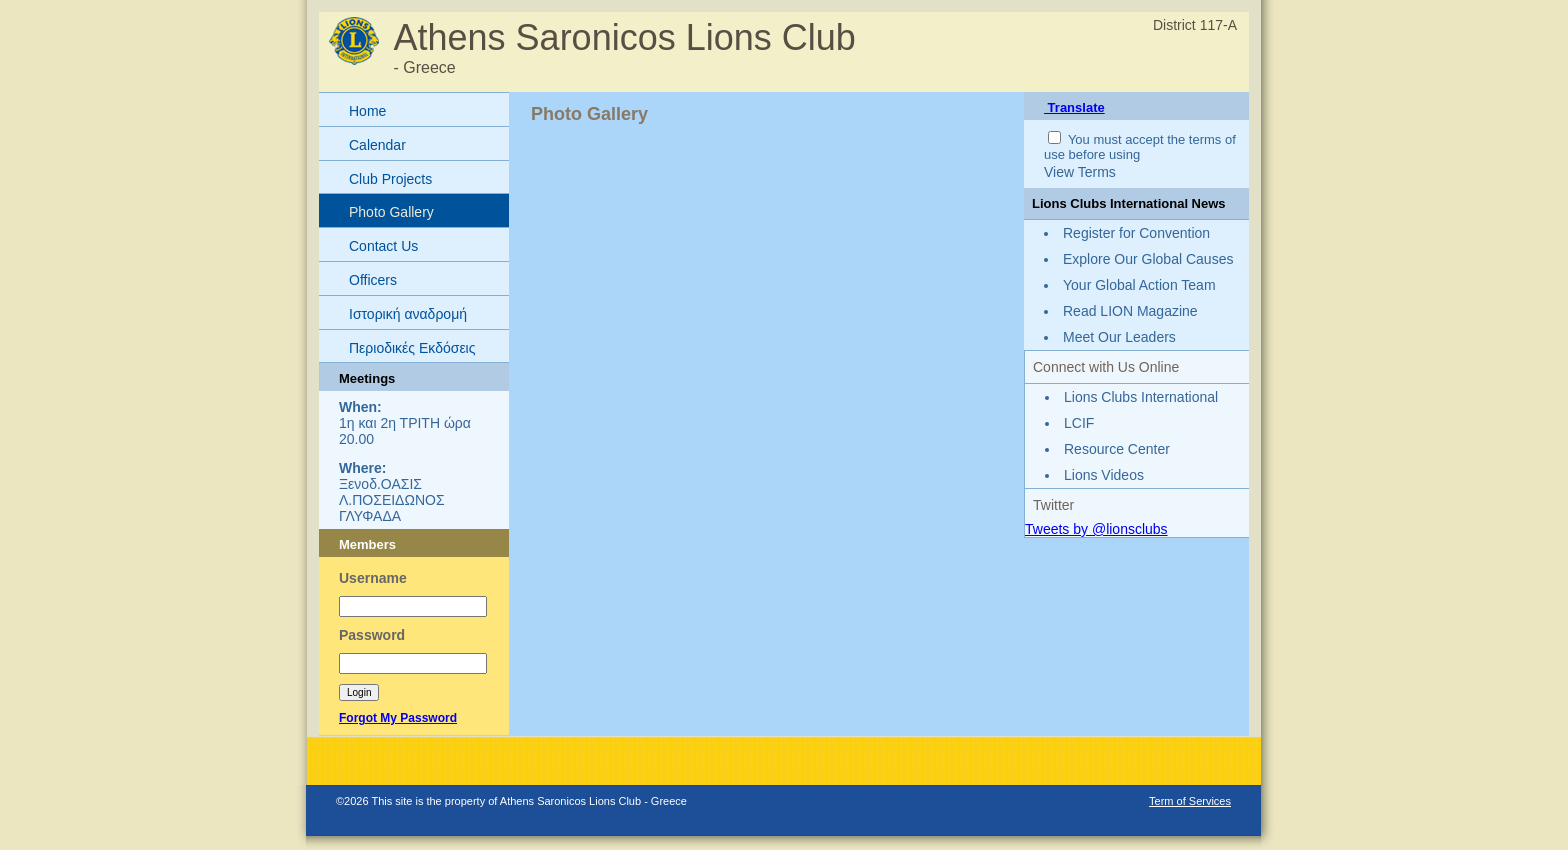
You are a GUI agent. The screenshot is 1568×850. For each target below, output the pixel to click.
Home (367, 111)
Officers (373, 280)
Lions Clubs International (1141, 397)
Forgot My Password (398, 718)
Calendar (377, 145)
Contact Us (383, 246)
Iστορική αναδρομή (408, 314)
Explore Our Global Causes (1148, 259)
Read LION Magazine (1130, 311)
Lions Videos (1104, 475)
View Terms (1080, 172)
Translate (1074, 107)
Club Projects (390, 179)
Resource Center (1117, 449)
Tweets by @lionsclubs (1096, 529)
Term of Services (1190, 801)
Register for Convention (1136, 233)
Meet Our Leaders (1119, 337)
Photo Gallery (391, 212)
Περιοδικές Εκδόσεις (412, 348)
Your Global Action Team (1139, 285)
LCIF (1079, 423)
